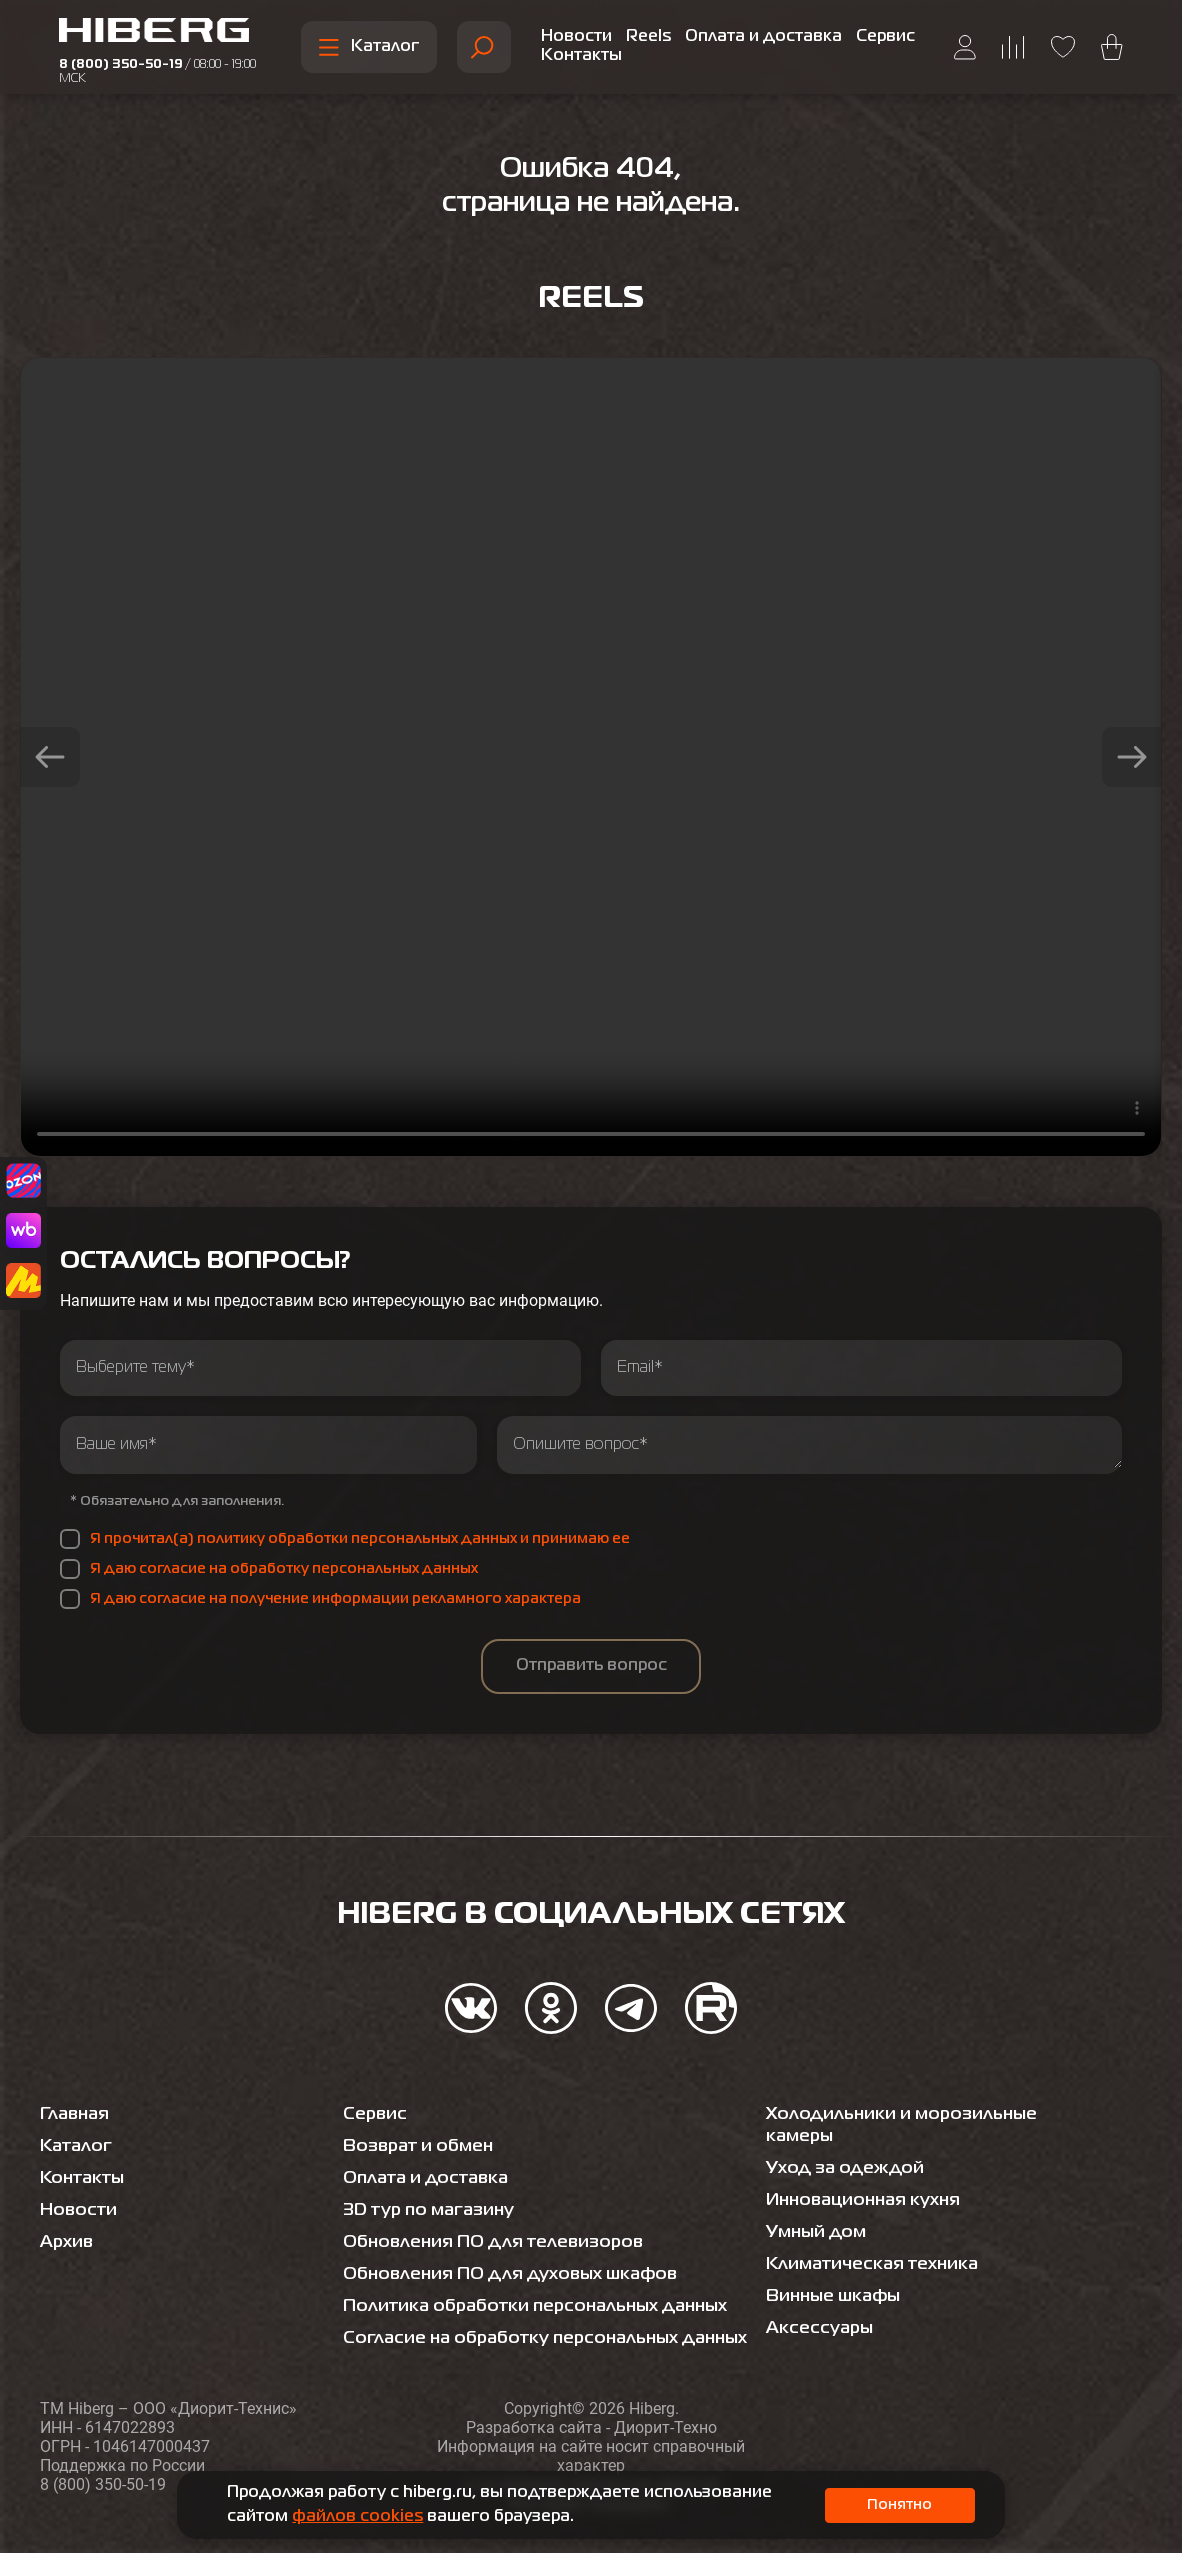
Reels (648, 37)
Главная (76, 2092)
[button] (50, 757)
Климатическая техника (875, 2242)
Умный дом (818, 2210)
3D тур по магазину (431, 2188)
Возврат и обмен (420, 2124)
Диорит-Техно (665, 2427)
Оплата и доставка (763, 37)
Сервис (885, 37)
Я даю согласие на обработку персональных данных (284, 1569)
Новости (576, 37)
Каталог (369, 47)
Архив (67, 2220)
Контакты (581, 56)
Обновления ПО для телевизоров (497, 2220)
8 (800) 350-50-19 (157, 72)
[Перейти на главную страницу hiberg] (170, 33)
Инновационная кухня (868, 2178)
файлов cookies (357, 2517)
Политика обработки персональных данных (542, 2284)
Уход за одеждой (846, 2146)
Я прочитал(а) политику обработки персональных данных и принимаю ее (360, 1539)
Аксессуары (821, 2306)
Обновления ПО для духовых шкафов (515, 2252)
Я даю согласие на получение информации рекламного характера (335, 1599)
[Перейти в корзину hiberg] (1112, 47)
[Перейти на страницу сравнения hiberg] (1013, 47)
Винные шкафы (836, 2274)
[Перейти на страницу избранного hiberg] (1063, 47)
